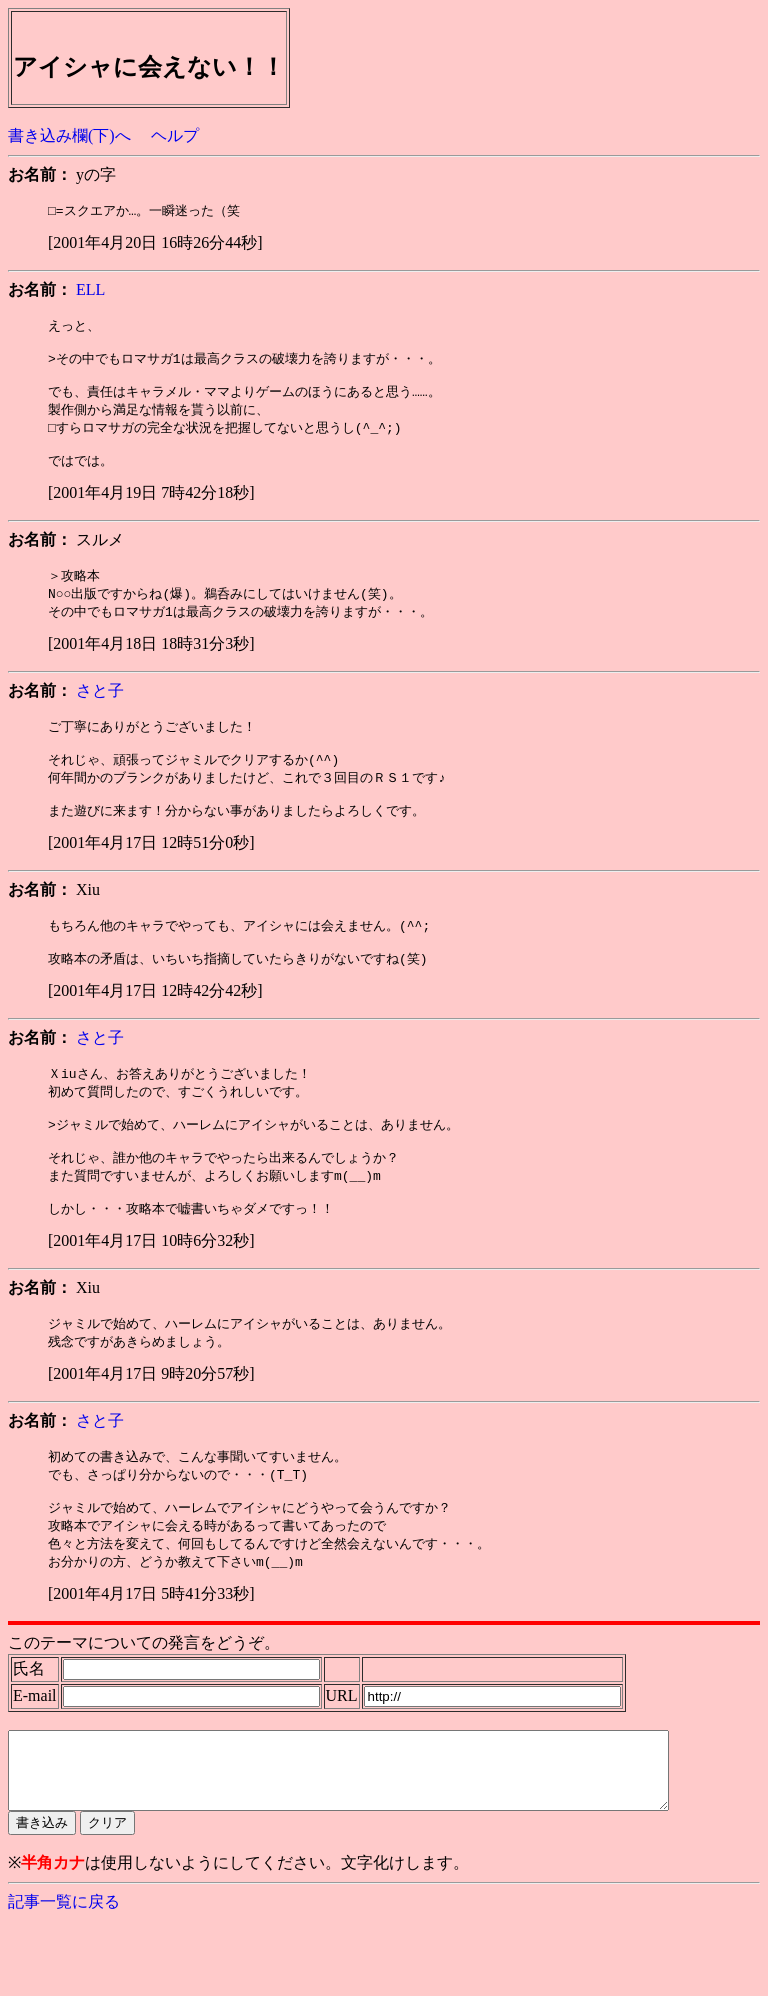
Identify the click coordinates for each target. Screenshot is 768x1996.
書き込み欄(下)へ (69, 135)
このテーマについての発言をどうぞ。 (144, 1702)
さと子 (100, 709)
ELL (90, 290)
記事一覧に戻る (64, 1976)
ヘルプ (175, 135)
